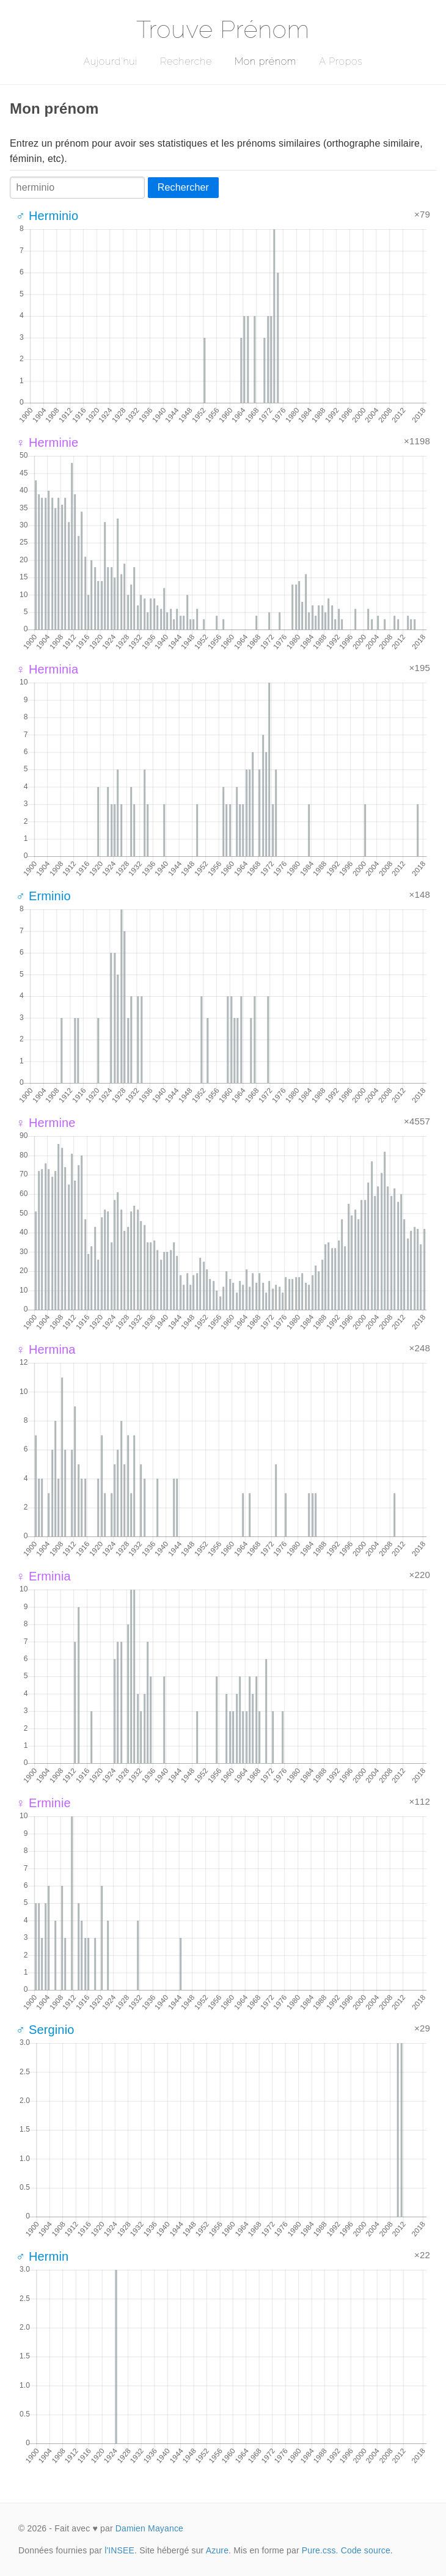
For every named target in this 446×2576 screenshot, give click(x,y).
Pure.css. (320, 2550)
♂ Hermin (42, 2256)
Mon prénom (265, 61)
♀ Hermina (46, 1349)
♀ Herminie (47, 442)
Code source (365, 2550)
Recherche (186, 61)
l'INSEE (119, 2550)
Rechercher (183, 187)
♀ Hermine (46, 1122)
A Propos (340, 61)
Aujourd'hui (110, 61)
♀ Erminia (43, 1576)
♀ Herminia (47, 669)
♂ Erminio (43, 896)
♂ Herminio (47, 215)
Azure (217, 2550)
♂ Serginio (45, 2029)
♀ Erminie (43, 1803)
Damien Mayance (149, 2528)
